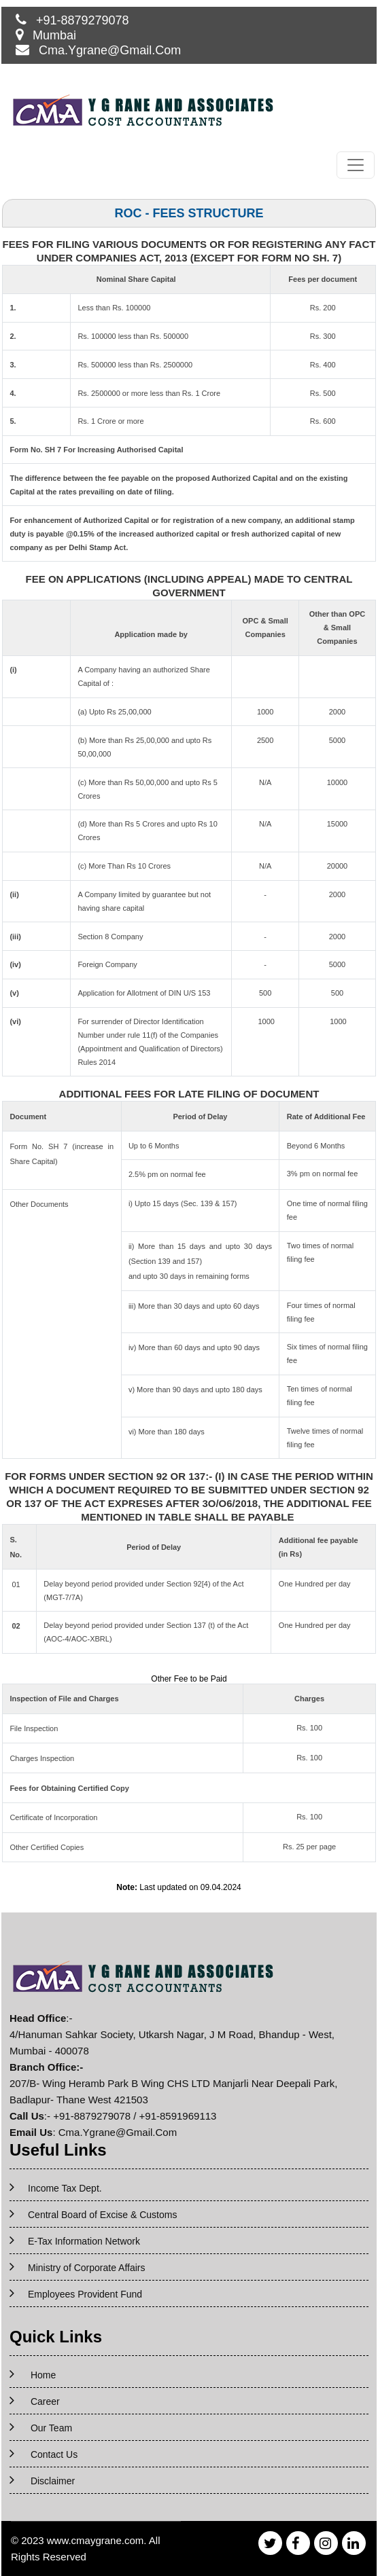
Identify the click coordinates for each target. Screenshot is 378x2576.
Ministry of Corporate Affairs (86, 2267)
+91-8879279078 (82, 20)
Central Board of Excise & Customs (102, 2214)
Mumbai (54, 35)
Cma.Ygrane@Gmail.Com (110, 50)
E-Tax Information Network (84, 2241)
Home (43, 2375)
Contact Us (54, 2454)
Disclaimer (53, 2480)
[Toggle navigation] (356, 165)
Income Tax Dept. (65, 2188)
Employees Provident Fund (85, 2294)
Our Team (51, 2428)
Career (45, 2401)
